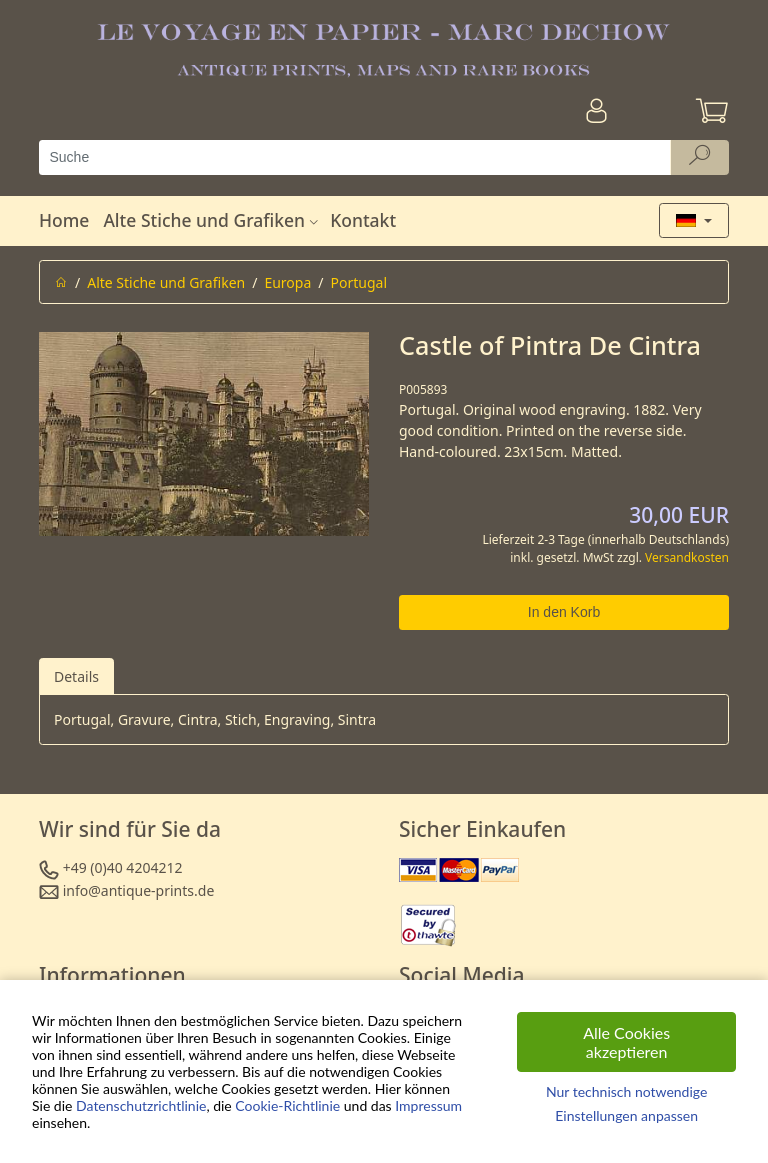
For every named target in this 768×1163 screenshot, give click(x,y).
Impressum (428, 1105)
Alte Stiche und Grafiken (213, 220)
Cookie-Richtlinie (287, 1105)
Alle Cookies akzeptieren (626, 1042)
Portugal (359, 282)
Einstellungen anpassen (626, 1115)
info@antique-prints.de (139, 890)
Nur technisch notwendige (626, 1091)
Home (64, 220)
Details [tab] (76, 676)
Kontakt (363, 220)
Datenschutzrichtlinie (141, 1105)
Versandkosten (687, 557)
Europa (287, 282)
